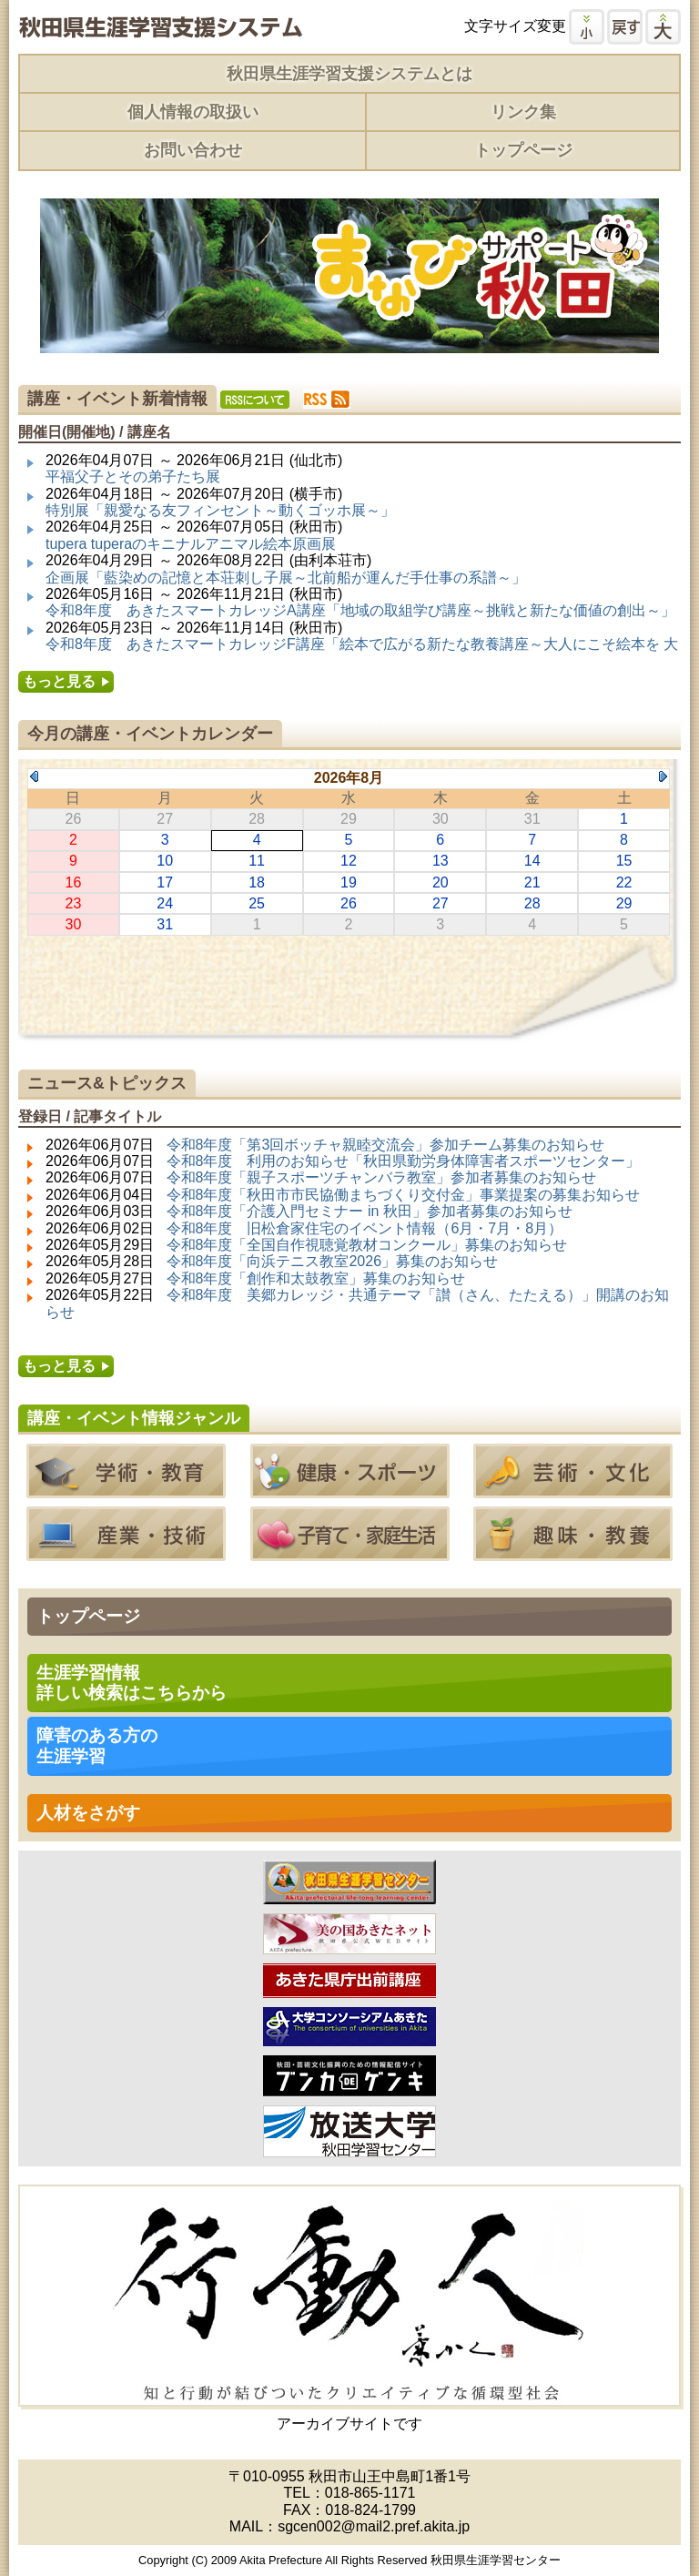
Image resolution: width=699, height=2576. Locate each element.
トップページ (523, 150)
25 (256, 903)
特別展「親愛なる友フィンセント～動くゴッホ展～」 (220, 510)
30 (74, 924)
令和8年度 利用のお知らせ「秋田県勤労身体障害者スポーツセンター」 (404, 1161)
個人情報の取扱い (192, 112)
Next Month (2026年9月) (663, 776)
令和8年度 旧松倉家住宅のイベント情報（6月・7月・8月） (365, 1228)
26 (348, 903)
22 (624, 882)
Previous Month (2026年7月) (34, 776)
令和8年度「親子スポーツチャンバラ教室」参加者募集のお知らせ (382, 1177)
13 (440, 860)
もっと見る (59, 681)
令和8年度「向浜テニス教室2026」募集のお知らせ (333, 1261)
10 (165, 860)
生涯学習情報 (131, 1682)
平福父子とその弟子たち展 (133, 476)
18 (256, 882)
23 (74, 903)
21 (532, 882)
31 (165, 924)
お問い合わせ (193, 150)
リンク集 (523, 112)
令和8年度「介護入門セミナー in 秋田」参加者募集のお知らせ (369, 1211)
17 (165, 882)
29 (624, 903)
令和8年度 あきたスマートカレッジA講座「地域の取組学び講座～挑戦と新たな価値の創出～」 (360, 610)
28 (532, 903)
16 (74, 882)
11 (256, 860)
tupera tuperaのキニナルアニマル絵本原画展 (191, 544)
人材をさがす (88, 1812)
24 (165, 903)
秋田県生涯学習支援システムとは (349, 74)
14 (532, 860)
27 (440, 903)
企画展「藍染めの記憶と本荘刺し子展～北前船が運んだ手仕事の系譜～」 (286, 577)
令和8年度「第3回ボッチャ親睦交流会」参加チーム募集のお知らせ (386, 1144)
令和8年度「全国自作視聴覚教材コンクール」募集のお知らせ (367, 1245)
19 (348, 882)
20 (440, 882)
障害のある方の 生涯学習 (96, 1745)
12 (348, 860)
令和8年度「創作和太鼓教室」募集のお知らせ (316, 1278)
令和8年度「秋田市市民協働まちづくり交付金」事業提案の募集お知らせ (404, 1194)
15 (624, 860)
